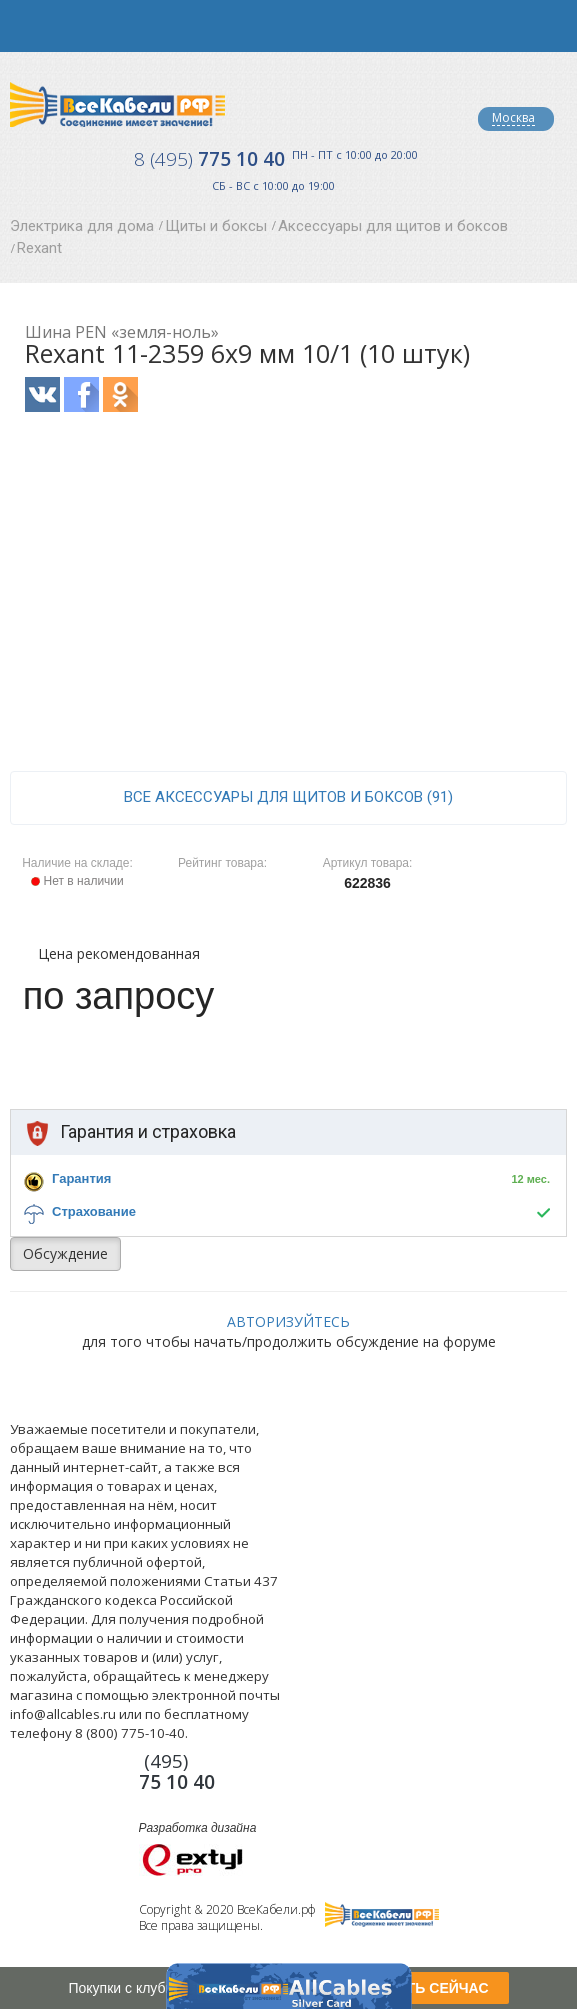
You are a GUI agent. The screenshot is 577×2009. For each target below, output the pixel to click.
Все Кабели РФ (117, 104)
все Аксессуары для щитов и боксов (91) (288, 797)
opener (26, 26)
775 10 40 (209, 159)
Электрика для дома (82, 226)
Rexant (39, 248)
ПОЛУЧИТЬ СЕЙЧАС (418, 1988)
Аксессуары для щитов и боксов (393, 226)
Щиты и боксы (216, 226)
